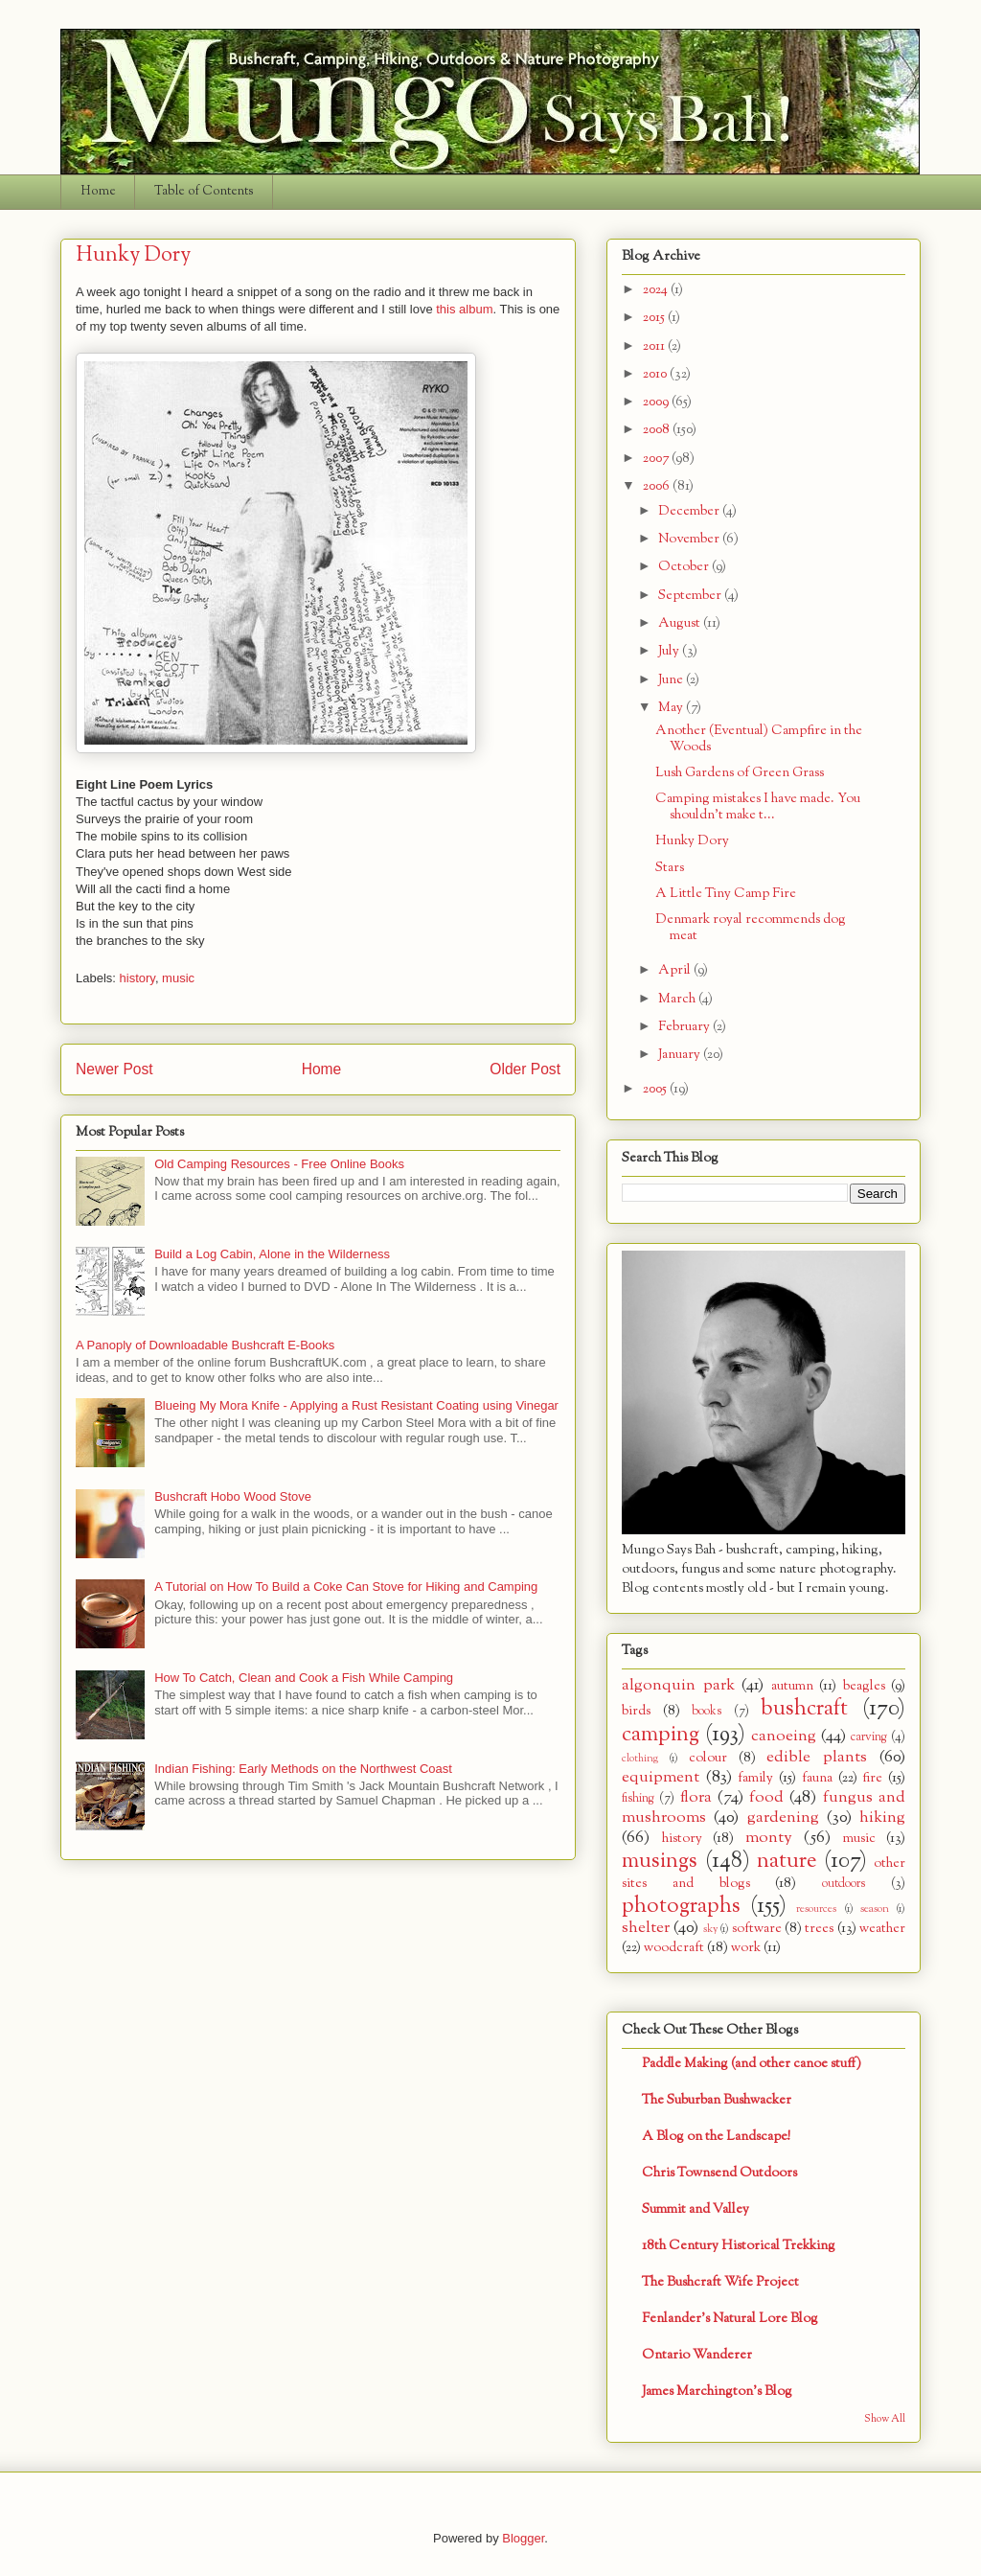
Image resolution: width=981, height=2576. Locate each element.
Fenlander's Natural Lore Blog (730, 2319)
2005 (656, 1089)
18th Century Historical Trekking (738, 2246)
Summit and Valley (695, 2209)
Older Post (525, 1069)
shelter (646, 1928)
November (690, 539)
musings (659, 1861)
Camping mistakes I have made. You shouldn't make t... (757, 807)
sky (710, 1929)
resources (816, 1909)
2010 (656, 374)
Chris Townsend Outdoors (719, 2173)
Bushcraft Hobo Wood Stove (232, 1496)
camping (660, 1734)
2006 (658, 486)
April (676, 970)
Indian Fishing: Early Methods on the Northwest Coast (303, 1768)
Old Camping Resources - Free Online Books (279, 1164)
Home (98, 191)
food (766, 1797)
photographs (681, 1906)
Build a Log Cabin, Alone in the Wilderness (272, 1254)
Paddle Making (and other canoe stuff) (751, 2064)
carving (869, 1737)
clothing (640, 1758)
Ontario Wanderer (697, 2355)
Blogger (523, 2538)
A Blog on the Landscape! (716, 2137)
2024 (657, 290)
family (755, 1778)
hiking (882, 1817)
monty (768, 1838)
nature (786, 1861)
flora (696, 1797)
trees (819, 1929)
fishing (638, 1798)
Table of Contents (204, 191)
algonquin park (678, 1685)
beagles (864, 1686)
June (672, 680)
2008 (658, 430)
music (178, 978)
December (690, 511)
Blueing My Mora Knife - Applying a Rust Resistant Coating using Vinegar (356, 1405)
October (685, 567)
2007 (657, 458)
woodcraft (674, 1948)
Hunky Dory (692, 841)
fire (872, 1778)
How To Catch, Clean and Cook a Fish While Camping (303, 1677)
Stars (669, 868)
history (137, 978)
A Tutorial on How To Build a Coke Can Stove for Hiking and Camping (345, 1586)
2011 (655, 346)
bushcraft (804, 1708)
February (685, 1027)
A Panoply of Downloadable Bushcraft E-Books (205, 1345)
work (746, 1948)
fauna (817, 1778)
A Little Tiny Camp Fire (725, 894)
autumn (792, 1686)
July (670, 651)
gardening (783, 1817)
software (757, 1929)
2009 (657, 402)
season (874, 1909)
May (672, 708)
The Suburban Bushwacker (716, 2100)
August (680, 623)
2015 (655, 318)
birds (636, 1711)
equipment (660, 1777)
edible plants (816, 1757)
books (706, 1711)
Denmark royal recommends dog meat (750, 927)
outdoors (843, 1884)
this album (464, 309)
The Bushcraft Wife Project (720, 2282)
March (678, 999)
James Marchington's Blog (717, 2391)
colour (708, 1758)
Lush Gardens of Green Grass (739, 773)
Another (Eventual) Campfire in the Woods (758, 739)
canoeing (783, 1736)
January (680, 1055)
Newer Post (114, 1069)
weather (882, 1929)
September (691, 595)
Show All (884, 2419)
